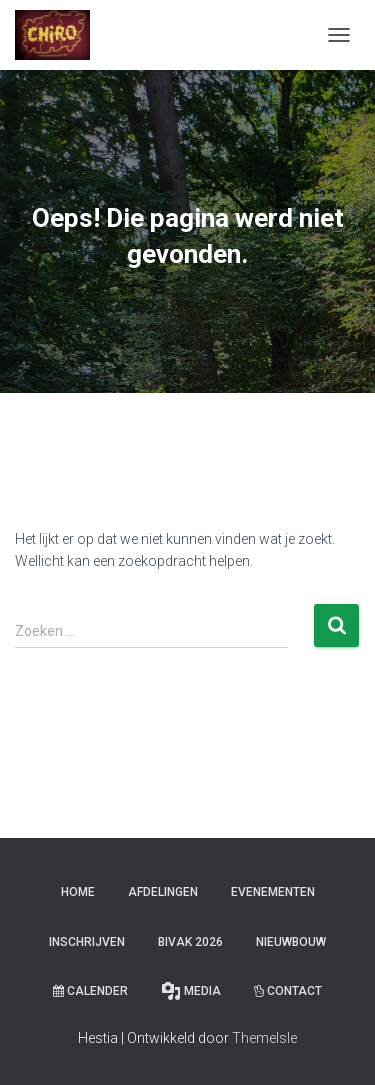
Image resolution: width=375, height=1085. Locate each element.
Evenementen (273, 892)
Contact (288, 991)
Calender (90, 991)
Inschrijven (87, 942)
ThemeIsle (264, 1038)
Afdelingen (163, 892)
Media (191, 991)
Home (78, 892)
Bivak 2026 (190, 942)
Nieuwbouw (291, 942)
